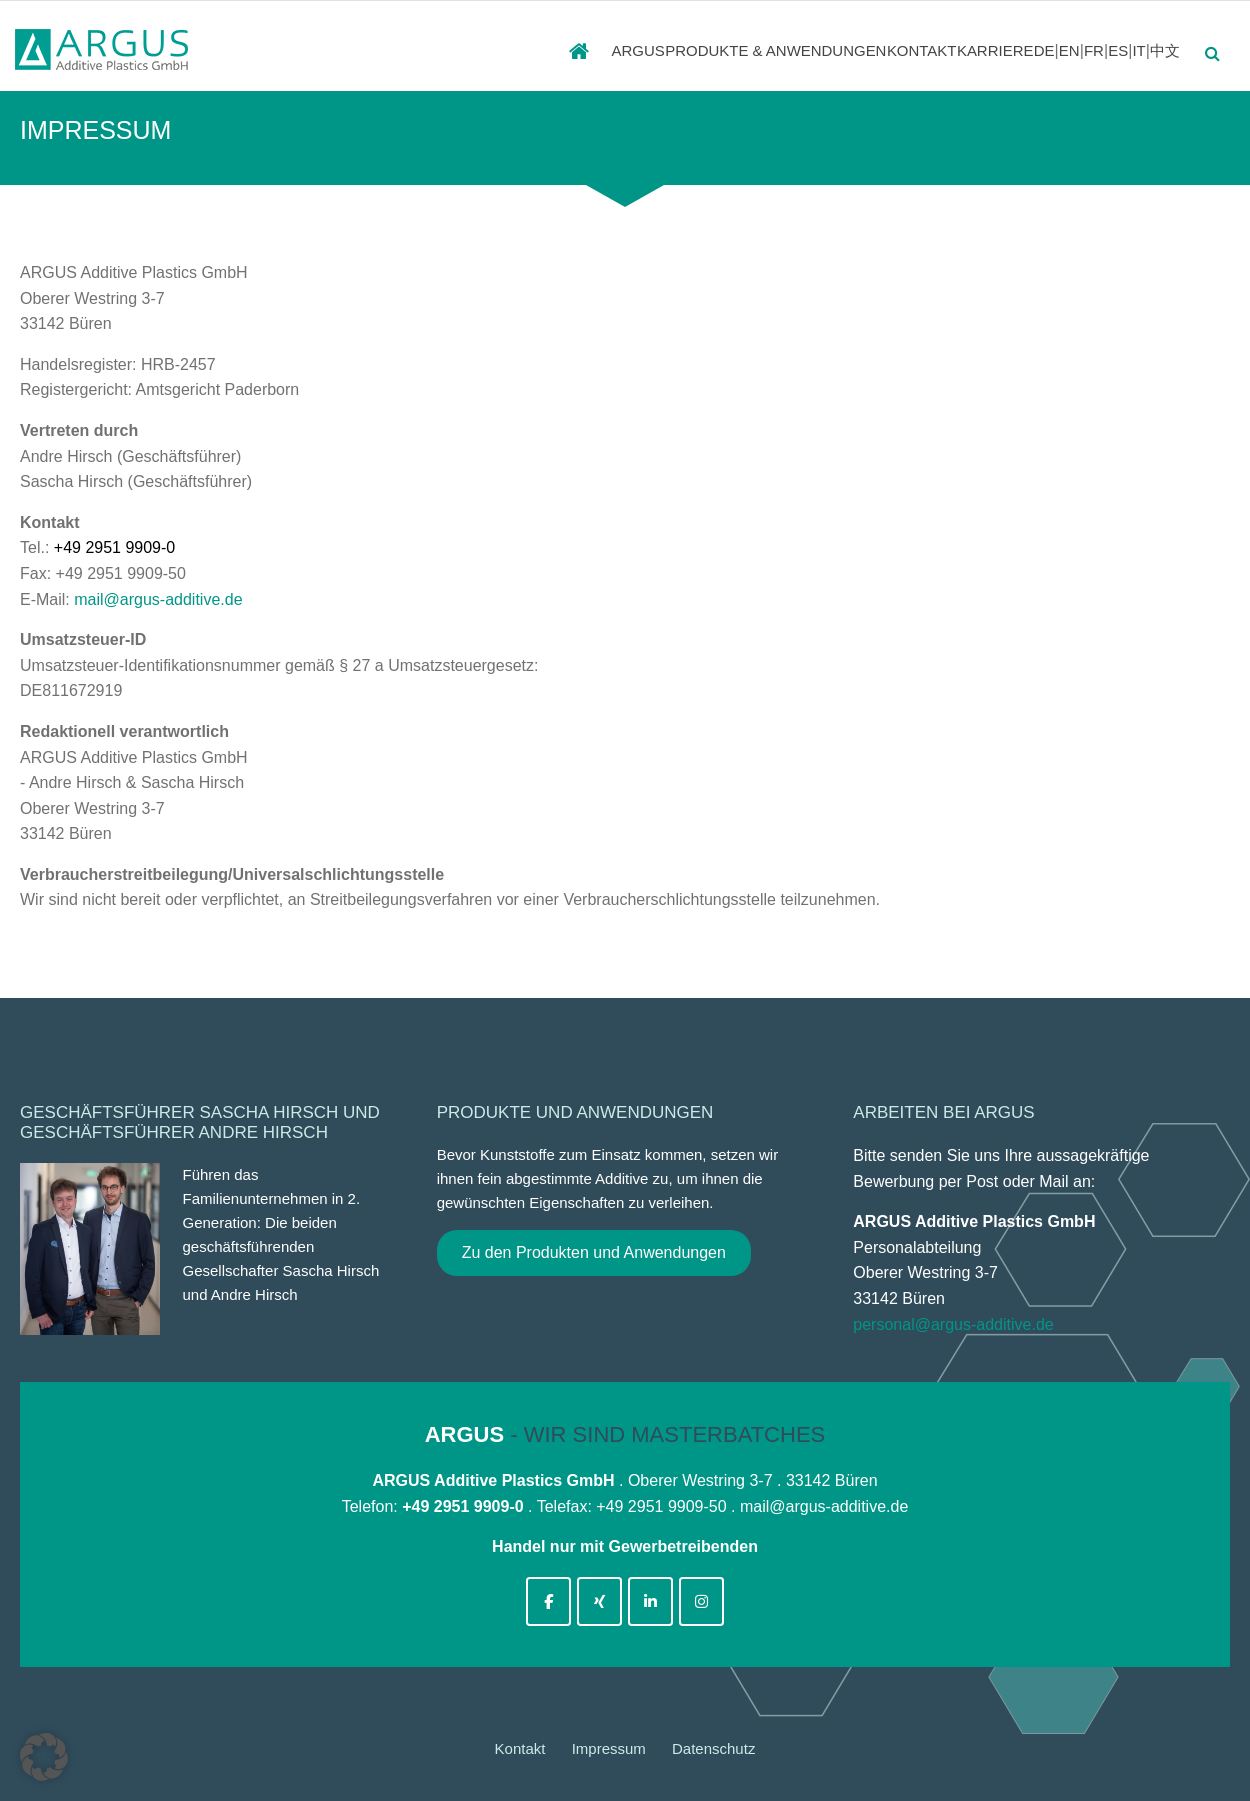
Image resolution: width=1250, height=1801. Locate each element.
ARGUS (494, 51)
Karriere (932, 51)
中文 (1166, 51)
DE (1002, 51)
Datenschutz (713, 1748)
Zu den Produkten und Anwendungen (594, 1252)
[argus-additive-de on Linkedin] (650, 1601)
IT (1131, 51)
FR (1069, 51)
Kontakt (828, 51)
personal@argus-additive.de (953, 1324)
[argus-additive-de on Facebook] (548, 1601)
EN (1035, 51)
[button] (44, 1757)
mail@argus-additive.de (158, 599)
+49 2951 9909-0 (114, 547)
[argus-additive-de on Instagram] (701, 1601)
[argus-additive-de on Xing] (599, 1601)
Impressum (609, 1748)
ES (1102, 51)
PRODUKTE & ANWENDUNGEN (657, 51)
